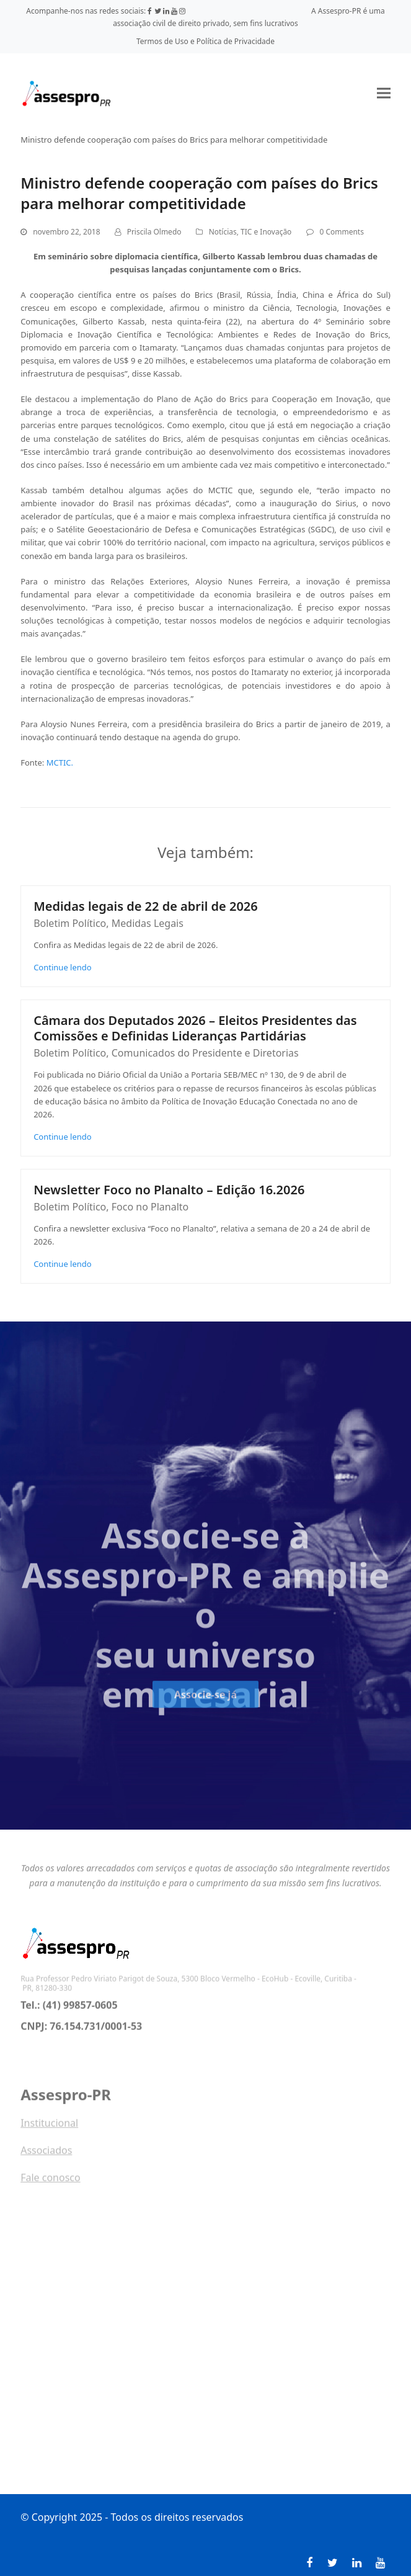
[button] (384, 93)
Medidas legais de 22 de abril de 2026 (145, 906)
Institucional (49, 2128)
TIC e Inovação (266, 231)
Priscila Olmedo (154, 231)
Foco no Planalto (150, 1207)
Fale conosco (50, 2183)
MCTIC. (59, 762)
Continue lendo (62, 967)
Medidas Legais (147, 923)
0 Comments (342, 231)
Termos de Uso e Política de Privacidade (205, 41)
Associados (46, 2156)
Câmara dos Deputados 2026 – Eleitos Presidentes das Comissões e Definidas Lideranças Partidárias (194, 1028)
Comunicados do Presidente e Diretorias (205, 1053)
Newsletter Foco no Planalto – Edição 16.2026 (168, 1189)
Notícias (223, 231)
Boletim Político (69, 923)
